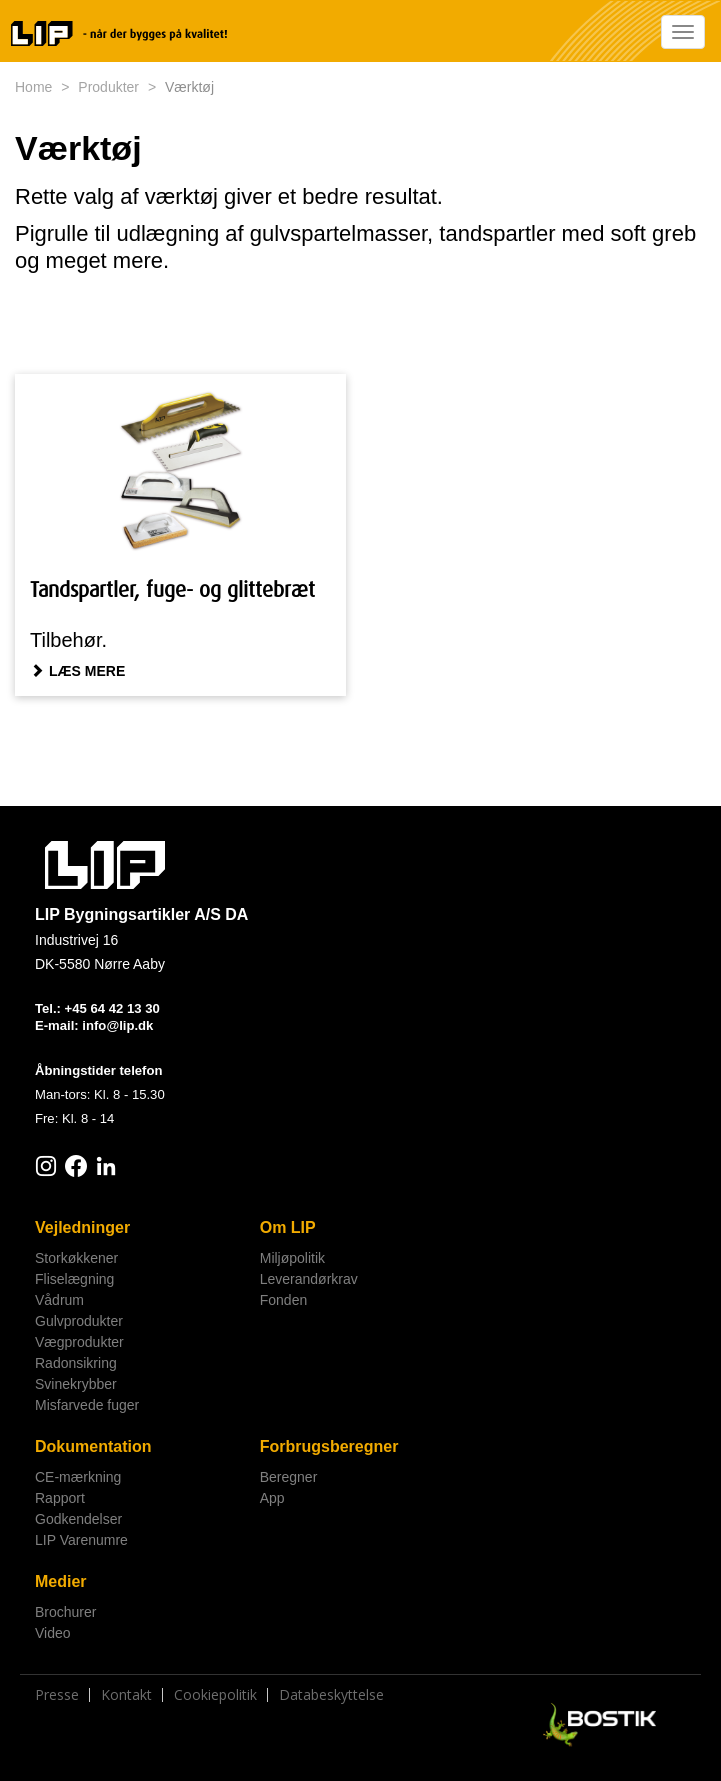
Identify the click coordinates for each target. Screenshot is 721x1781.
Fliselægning (74, 1279)
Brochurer (65, 1612)
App (272, 1498)
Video (53, 1633)
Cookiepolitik (215, 1695)
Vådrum (59, 1300)
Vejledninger (82, 1227)
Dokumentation (93, 1446)
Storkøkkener (76, 1258)
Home (33, 87)
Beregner (289, 1477)
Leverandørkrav (309, 1279)
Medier (61, 1581)
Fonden (283, 1300)
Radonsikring (76, 1363)
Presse (57, 1695)
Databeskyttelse (331, 1695)
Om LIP (288, 1227)
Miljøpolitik (292, 1258)
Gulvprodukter (79, 1321)
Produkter (108, 87)
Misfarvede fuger (87, 1405)
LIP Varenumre (81, 1540)
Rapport (60, 1498)
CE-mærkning (78, 1477)
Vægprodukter (79, 1342)
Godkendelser (78, 1519)
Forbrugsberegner (329, 1446)
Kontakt (126, 1695)
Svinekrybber (76, 1384)
